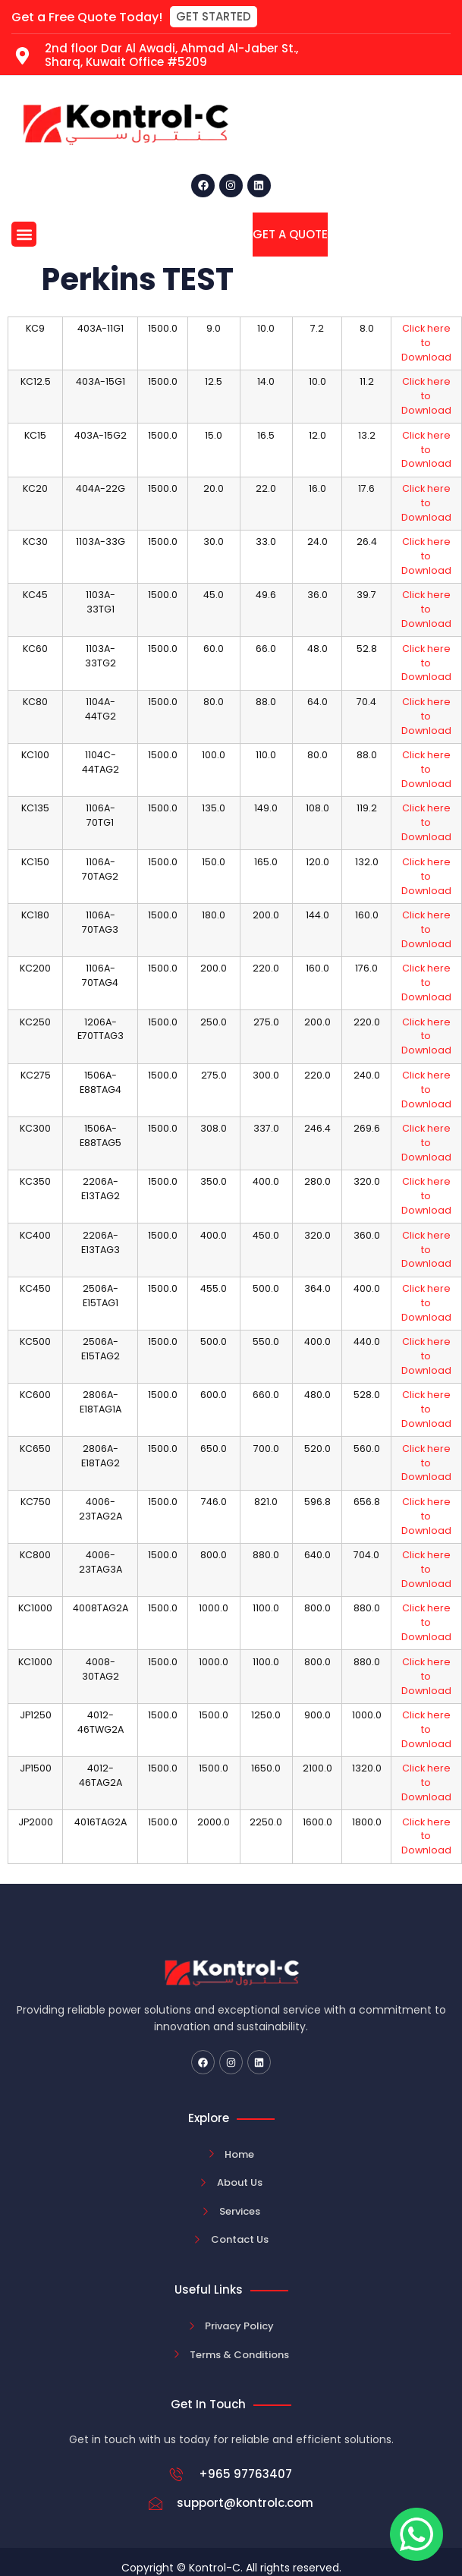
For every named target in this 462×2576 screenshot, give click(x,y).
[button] (213, 16)
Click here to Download (426, 343)
